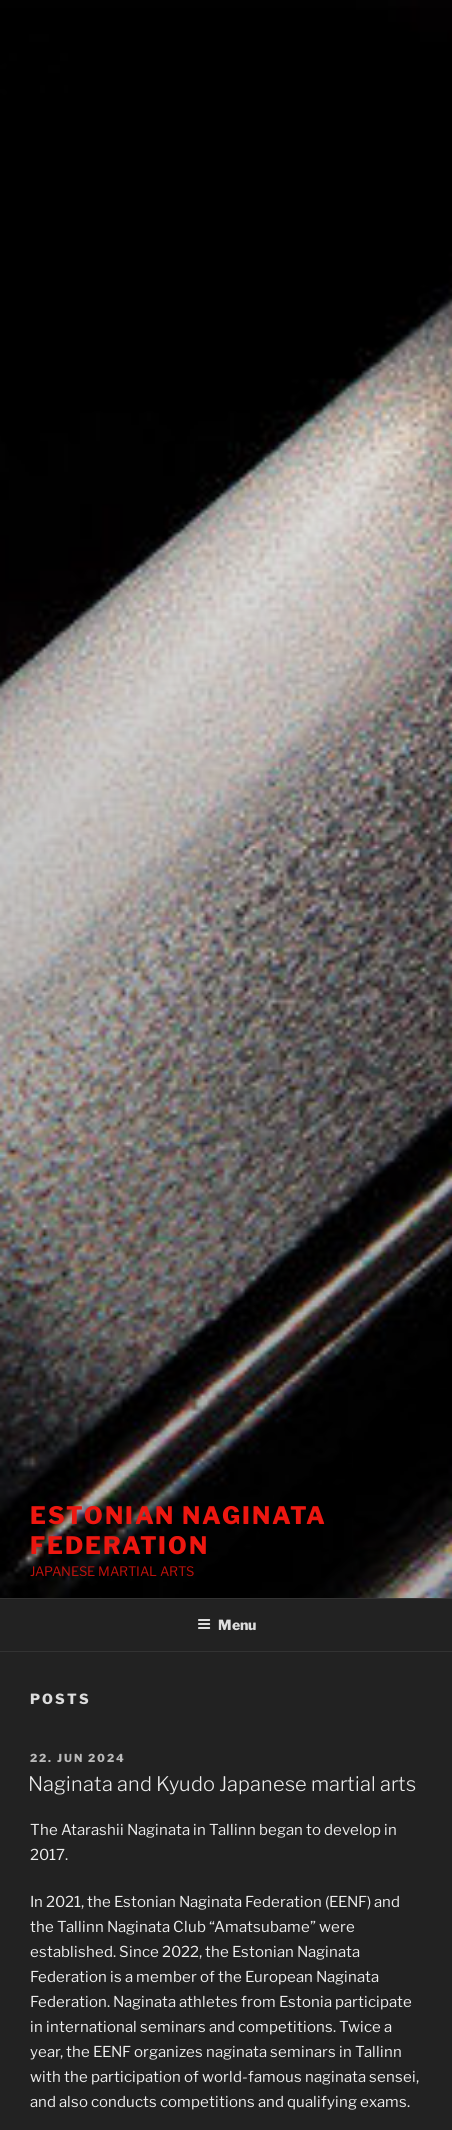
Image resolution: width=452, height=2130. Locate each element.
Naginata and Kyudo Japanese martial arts (222, 1784)
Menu (226, 1624)
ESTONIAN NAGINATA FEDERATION (178, 1530)
